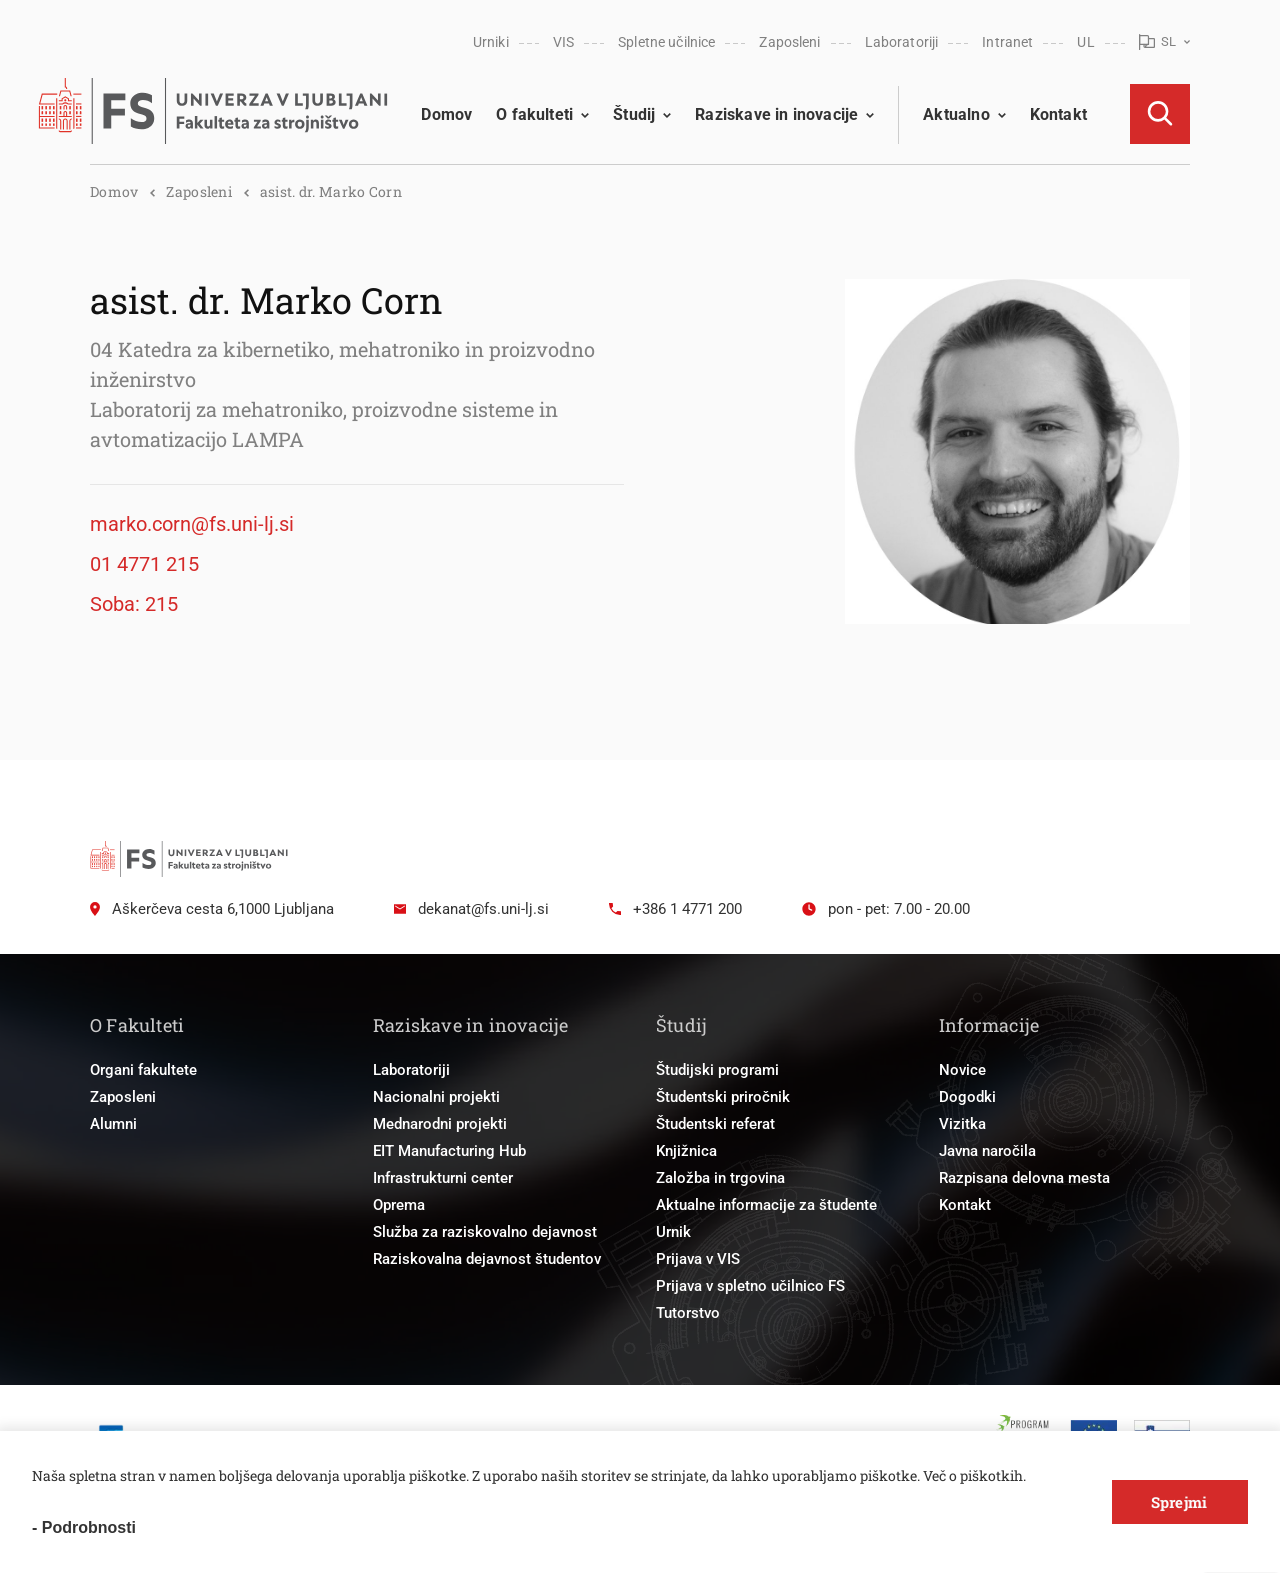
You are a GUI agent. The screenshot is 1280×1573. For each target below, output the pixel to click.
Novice (962, 1070)
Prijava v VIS (698, 1259)
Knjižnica (686, 1151)
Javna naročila (987, 1151)
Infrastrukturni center (443, 1178)
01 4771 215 (144, 564)
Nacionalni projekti (436, 1097)
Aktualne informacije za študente (766, 1205)
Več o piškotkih (973, 1475)
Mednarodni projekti (440, 1124)
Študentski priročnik (723, 1097)
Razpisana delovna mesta (1024, 1178)
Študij (634, 114)
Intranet (1007, 42)
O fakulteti (534, 114)
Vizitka (962, 1124)
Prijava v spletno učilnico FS (750, 1286)
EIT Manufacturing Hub (449, 1151)
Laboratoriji (902, 42)
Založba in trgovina (720, 1178)
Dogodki (967, 1097)
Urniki (491, 42)
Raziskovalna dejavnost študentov (487, 1259)
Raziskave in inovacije (776, 114)
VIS (563, 42)
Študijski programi (717, 1070)
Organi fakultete (143, 1070)
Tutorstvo (688, 1313)
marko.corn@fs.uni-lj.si (192, 524)
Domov (446, 114)
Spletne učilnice (666, 42)
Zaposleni (789, 42)
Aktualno (956, 114)
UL (1085, 42)
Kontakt (1058, 114)
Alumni (113, 1124)
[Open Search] (1160, 114)
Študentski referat (715, 1124)
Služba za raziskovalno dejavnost (485, 1232)
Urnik (673, 1232)
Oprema (399, 1205)
